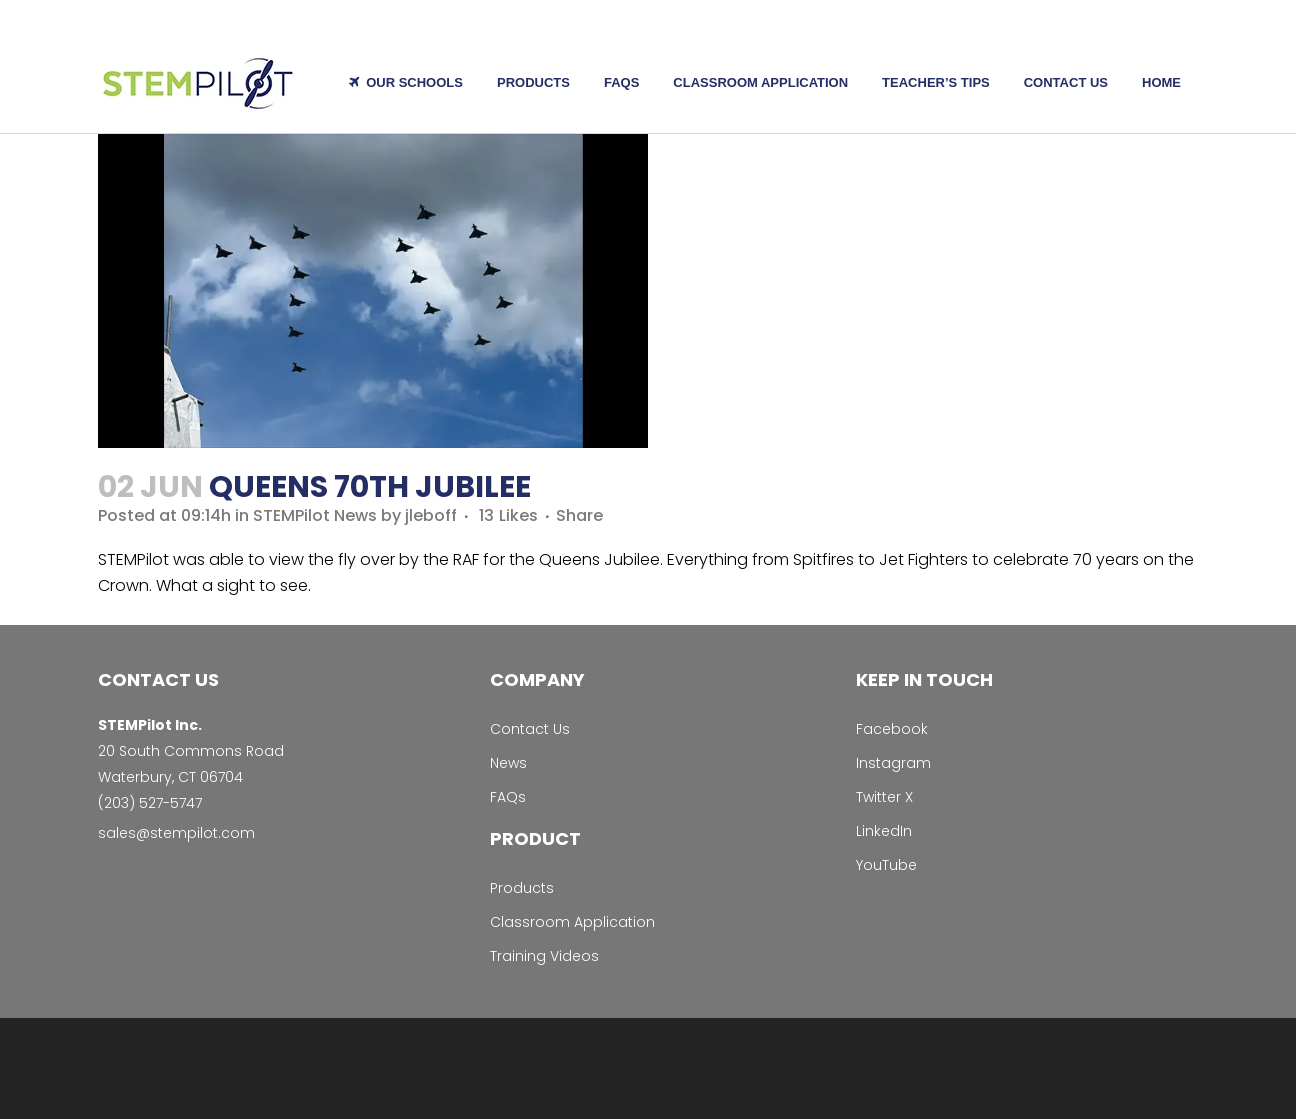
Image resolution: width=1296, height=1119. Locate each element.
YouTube (886, 865)
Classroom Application (572, 922)
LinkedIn (884, 831)
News (508, 763)
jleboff (431, 515)
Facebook (892, 729)
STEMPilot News (315, 515)
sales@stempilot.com (176, 833)
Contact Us (530, 729)
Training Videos (544, 956)
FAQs (508, 797)
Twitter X (884, 797)
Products (522, 888)
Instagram (893, 763)
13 (508, 516)
